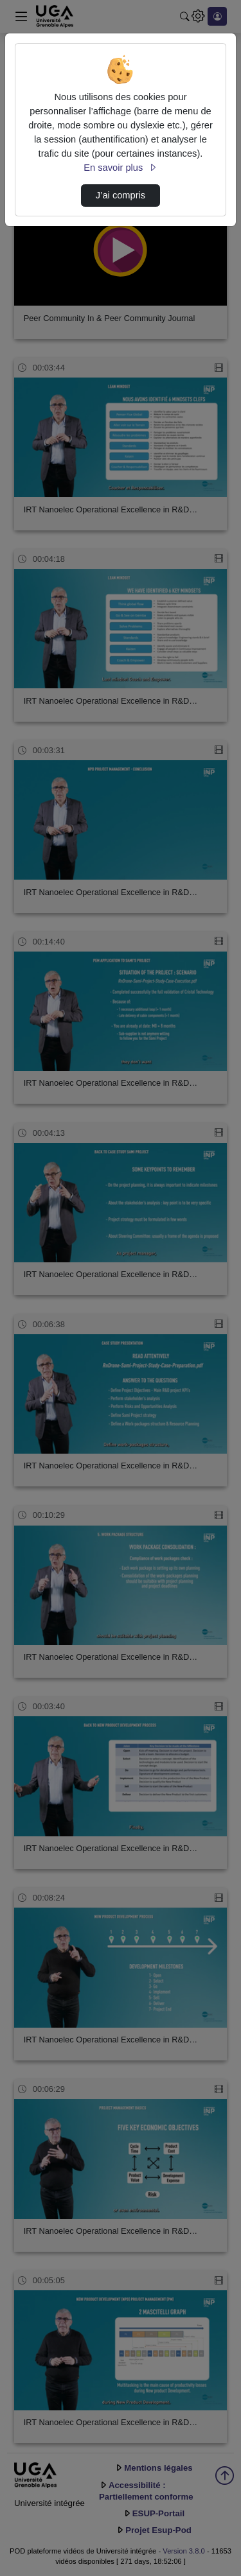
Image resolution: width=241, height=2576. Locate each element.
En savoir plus (120, 168)
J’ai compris (120, 195)
